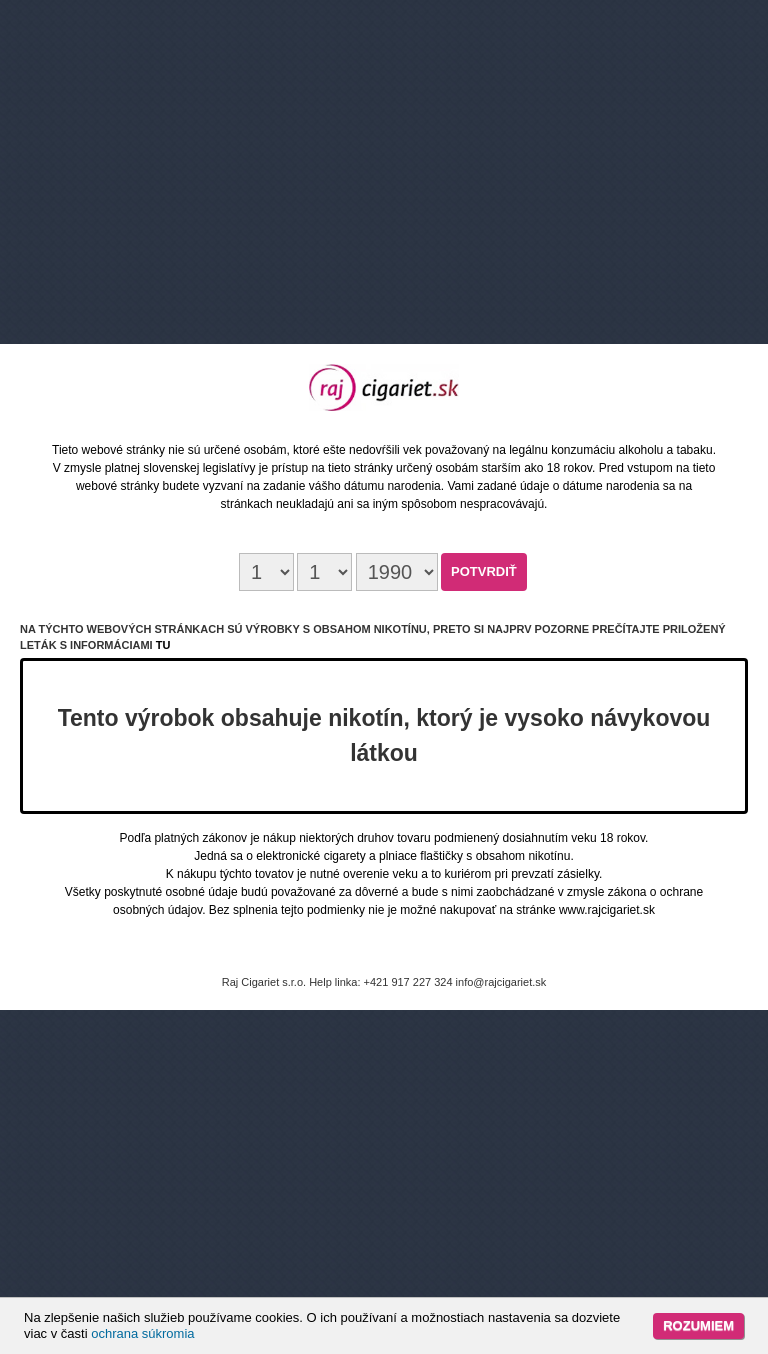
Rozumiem (698, 1325)
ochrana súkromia (142, 1333)
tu (163, 645)
